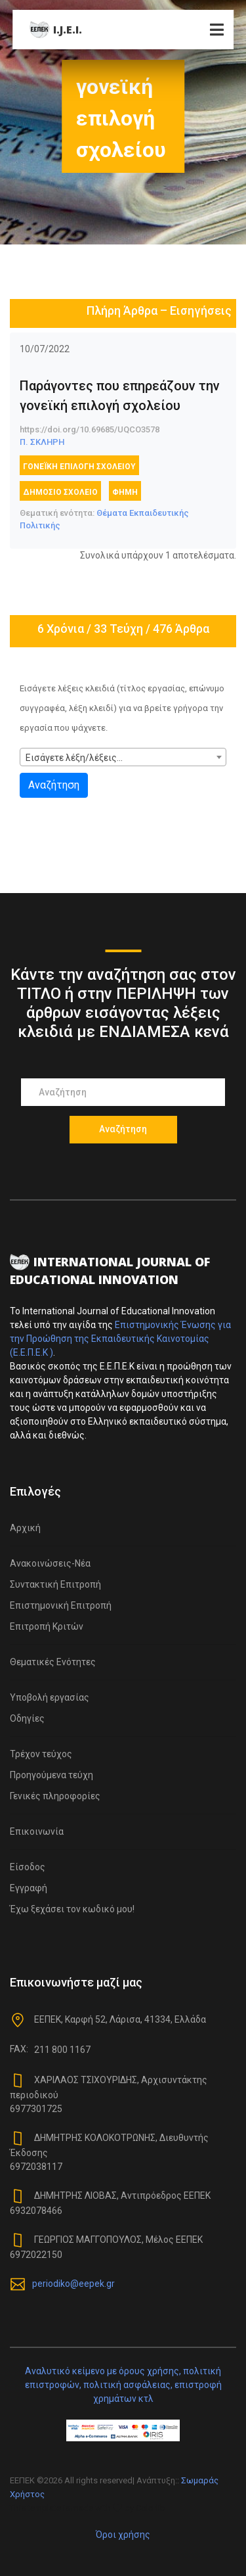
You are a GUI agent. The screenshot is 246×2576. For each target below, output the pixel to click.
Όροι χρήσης (123, 2534)
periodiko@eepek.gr (73, 2283)
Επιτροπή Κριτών (46, 1626)
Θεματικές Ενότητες (53, 1662)
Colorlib (150, 2508)
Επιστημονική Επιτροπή (61, 1605)
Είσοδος (27, 1867)
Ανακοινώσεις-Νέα (50, 1563)
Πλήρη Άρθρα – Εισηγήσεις (159, 310)
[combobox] (123, 757)
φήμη (125, 492)
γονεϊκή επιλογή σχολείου (79, 466)
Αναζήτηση (53, 785)
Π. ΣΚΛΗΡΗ (42, 442)
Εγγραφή (28, 1888)
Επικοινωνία (37, 1831)
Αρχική (25, 1528)
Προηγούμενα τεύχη (51, 1775)
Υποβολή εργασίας (49, 1697)
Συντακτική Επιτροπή (55, 1584)
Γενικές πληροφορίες (55, 1796)
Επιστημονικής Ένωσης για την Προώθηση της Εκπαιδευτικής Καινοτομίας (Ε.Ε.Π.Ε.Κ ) (120, 1339)
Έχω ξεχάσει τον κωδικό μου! (72, 1909)
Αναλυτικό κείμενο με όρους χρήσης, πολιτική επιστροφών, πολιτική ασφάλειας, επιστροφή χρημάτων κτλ (123, 2385)
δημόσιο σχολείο (60, 492)
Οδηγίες (27, 1718)
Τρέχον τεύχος (41, 1754)
